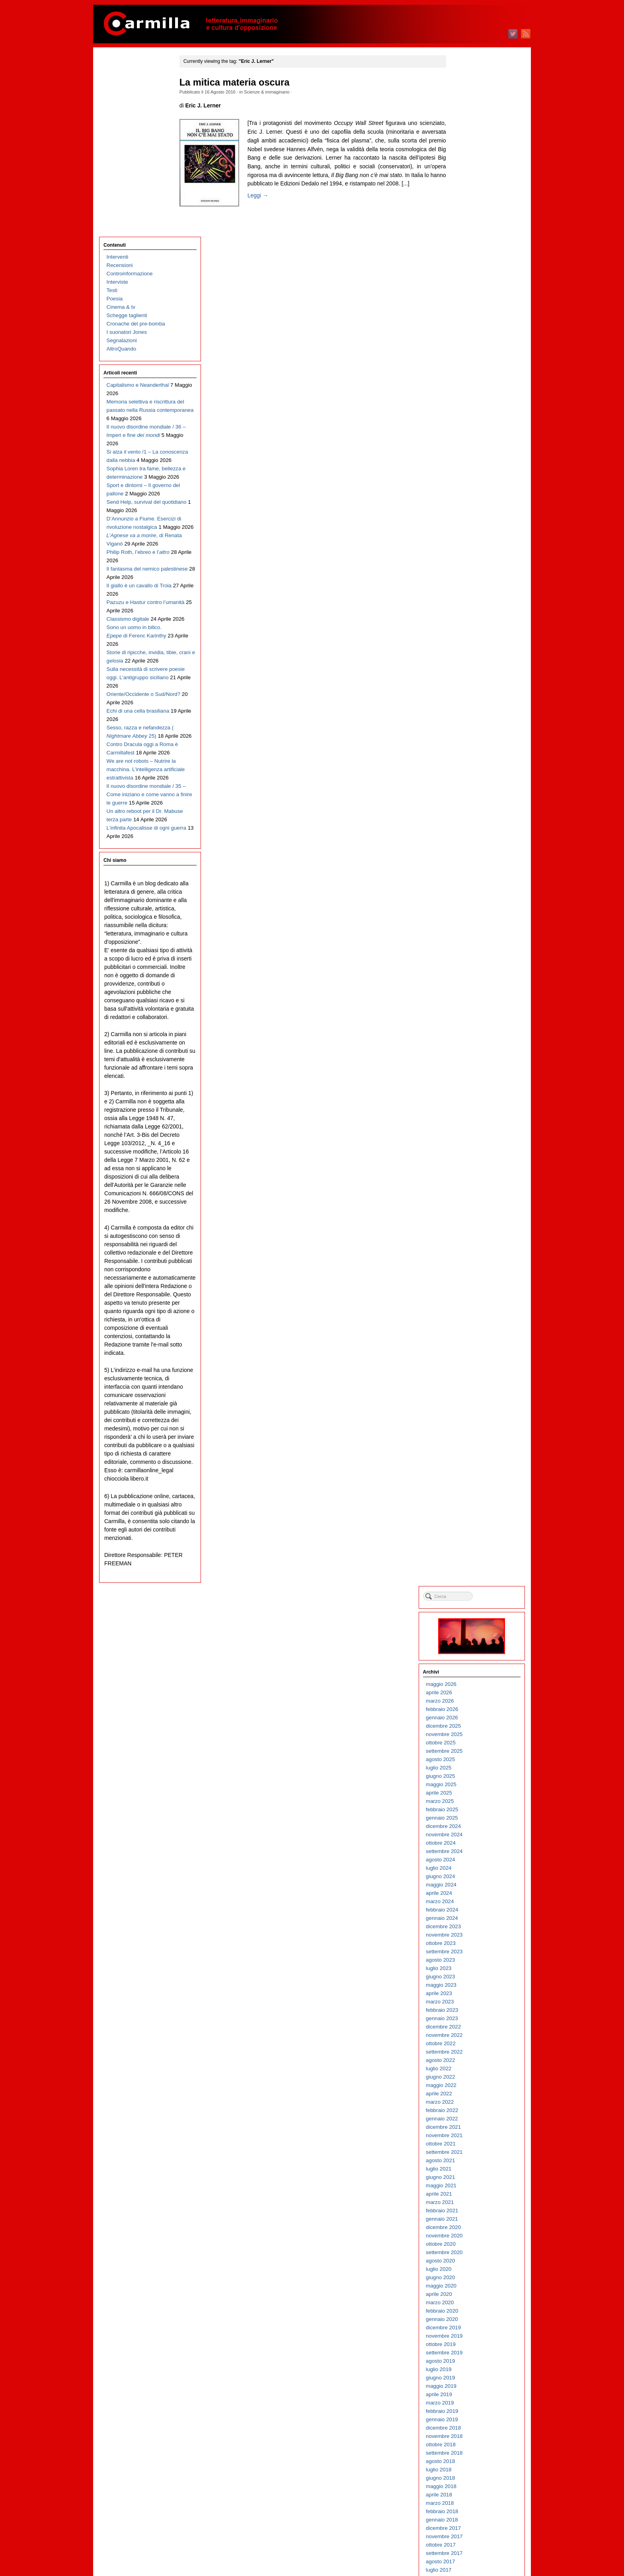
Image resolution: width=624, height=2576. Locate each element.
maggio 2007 (470, 2060)
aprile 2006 (468, 2169)
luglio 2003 (467, 2444)
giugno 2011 (469, 1651)
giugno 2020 (469, 748)
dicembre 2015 (472, 1199)
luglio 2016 (467, 1141)
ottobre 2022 (470, 514)
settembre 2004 (473, 2327)
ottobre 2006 (470, 2119)
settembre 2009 (473, 1826)
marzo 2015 (469, 1275)
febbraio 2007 (471, 2085)
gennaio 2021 (471, 690)
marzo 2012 (469, 1575)
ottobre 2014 (470, 1316)
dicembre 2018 (472, 899)
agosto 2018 (469, 932)
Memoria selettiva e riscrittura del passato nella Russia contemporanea (138, 230)
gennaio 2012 (471, 1592)
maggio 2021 (470, 656)
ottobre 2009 (470, 1818)
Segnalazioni (122, 161)
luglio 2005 (467, 2244)
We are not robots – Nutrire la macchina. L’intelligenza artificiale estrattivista (138, 673)
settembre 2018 (473, 924)
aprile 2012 (468, 1567)
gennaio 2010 (471, 1793)
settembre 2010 (473, 1726)
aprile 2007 (468, 2068)
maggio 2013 (470, 1458)
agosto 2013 (469, 1433)
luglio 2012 (467, 1542)
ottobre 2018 (470, 915)
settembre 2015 (473, 1225)
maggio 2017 (470, 1057)
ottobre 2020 (470, 715)
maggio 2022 (470, 556)
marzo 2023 (469, 472)
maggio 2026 (470, 155)
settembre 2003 (473, 2428)
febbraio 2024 (471, 381)
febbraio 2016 (471, 1183)
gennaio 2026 (471, 188)
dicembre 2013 (472, 1400)
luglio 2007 (467, 2043)
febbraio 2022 (471, 581)
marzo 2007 (469, 2077)
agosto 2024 (469, 330)
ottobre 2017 (470, 1016)
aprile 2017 (468, 1066)
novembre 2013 (473, 1408)
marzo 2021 (469, 673)
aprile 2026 (468, 163)
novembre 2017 (473, 1007)
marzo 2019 (469, 874)
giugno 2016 (469, 1149)
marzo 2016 (469, 1174)
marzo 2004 (469, 2378)
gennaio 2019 (471, 890)
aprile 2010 (468, 1768)
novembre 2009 (473, 1809)
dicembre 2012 (472, 1500)
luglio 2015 (467, 1241)
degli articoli (475, 2539)
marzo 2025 (469, 272)
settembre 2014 (473, 1325)
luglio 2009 (467, 1843)
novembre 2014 (473, 1308)
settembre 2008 (473, 1926)
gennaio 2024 (471, 389)
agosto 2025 (469, 230)
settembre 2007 (473, 2027)
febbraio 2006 (471, 2185)
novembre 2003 (473, 2411)
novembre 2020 (473, 706)
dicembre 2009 (472, 1801)
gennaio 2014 (471, 1392)
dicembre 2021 (472, 598)
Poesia (115, 119)
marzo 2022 (469, 573)
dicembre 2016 (472, 1099)
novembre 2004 (473, 2311)
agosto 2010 (469, 1734)
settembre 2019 (473, 823)
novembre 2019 (473, 807)
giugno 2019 (469, 849)
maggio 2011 (470, 1659)
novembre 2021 (473, 606)
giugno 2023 (469, 447)
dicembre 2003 (472, 2403)
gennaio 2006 (471, 2194)
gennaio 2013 (471, 1492)
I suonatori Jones (127, 153)
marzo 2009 (469, 1876)
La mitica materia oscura (240, 82)
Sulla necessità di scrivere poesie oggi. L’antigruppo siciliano (137, 564)
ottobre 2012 (470, 1517)
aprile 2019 (468, 865)
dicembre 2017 (472, 999)
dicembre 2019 (472, 798)
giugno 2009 (469, 1851)
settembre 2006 (473, 2127)
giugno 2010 (469, 1751)
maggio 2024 (470, 356)
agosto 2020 (469, 732)
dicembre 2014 (472, 1300)
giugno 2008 (469, 1951)
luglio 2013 (467, 1442)
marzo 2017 (469, 1074)
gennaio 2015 (471, 1291)
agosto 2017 (469, 1032)
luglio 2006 (467, 2144)
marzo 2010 (469, 1776)
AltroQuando (121, 169)
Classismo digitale (128, 490)
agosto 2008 (469, 1935)
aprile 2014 (468, 1367)
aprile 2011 (468, 1667)
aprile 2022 (468, 564)
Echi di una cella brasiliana (138, 598)
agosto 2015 (469, 1233)
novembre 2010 (473, 1709)
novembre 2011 (473, 1609)
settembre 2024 (473, 322)
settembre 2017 (473, 1024)
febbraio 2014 (471, 1383)
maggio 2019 (470, 857)
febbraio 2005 (471, 2286)
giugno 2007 (469, 2052)
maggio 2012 (470, 1559)
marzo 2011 (469, 1676)
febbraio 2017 (471, 1082)
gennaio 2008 (471, 1993)
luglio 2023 (467, 439)
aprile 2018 (468, 965)
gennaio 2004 (471, 2394)
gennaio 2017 (471, 1091)
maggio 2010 (470, 1759)
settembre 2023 (473, 422)
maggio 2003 (470, 2461)
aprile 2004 (468, 2369)
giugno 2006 (469, 2152)
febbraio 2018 (471, 982)
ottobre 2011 (470, 1617)
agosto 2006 (469, 2135)
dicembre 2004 (472, 2302)
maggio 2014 (470, 1358)
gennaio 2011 (471, 1692)
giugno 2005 (469, 2252)
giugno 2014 (469, 1350)
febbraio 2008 (471, 1985)
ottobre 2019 (470, 815)
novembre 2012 (473, 1509)
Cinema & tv (121, 128)
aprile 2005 (468, 2269)
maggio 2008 (470, 1960)
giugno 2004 (469, 2353)
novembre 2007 (473, 2010)
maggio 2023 (470, 456)
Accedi (463, 2531)
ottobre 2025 (470, 213)
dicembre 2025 (472, 197)
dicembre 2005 (472, 2202)
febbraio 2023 (471, 481)
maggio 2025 (470, 255)
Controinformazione (130, 94)
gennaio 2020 (471, 790)
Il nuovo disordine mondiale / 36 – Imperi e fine (139, 264)
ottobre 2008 (470, 1918)
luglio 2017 (467, 1041)
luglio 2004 (467, 2344)
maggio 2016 (470, 1158)
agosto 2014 (469, 1333)
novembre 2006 (473, 2110)
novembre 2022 (473, 506)
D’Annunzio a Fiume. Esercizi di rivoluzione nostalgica (132, 381)
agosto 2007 (469, 2035)
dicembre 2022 (472, 498)
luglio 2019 (467, 840)
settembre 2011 (473, 1626)
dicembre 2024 (472, 297)
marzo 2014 (469, 1375)
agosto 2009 (469, 1834)
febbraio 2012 (471, 1584)
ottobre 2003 (470, 2419)
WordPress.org (472, 2556)
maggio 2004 (470, 2361)
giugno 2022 (469, 548)
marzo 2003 (469, 2478)
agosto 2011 (469, 1634)
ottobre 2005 (470, 2219)
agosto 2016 (469, 1133)
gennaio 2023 (471, 489)
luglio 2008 (467, 1943)
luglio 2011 (467, 1642)
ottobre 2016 (470, 1116)
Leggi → (263, 204)
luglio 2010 (467, 1743)
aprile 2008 (468, 1968)
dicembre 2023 (472, 397)
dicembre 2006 (472, 2102)
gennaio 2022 (471, 589)
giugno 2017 (469, 1049)
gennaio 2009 (471, 1893)
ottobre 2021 (470, 615)
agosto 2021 (469, 631)
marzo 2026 (469, 172)
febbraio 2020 (471, 782)
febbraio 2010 (471, 1784)
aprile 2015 (468, 1266)
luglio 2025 (467, 239)
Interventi (118, 77)
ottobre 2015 (470, 1216)
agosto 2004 (469, 2336)
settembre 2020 (473, 723)
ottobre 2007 (470, 2018)
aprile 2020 (468, 765)
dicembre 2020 (472, 698)
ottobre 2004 (470, 2319)
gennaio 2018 (471, 991)
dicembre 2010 (472, 1701)
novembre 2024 (473, 305)
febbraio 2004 (471, 2386)
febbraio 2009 (471, 1885)
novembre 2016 (473, 1108)
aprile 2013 (468, 1467)
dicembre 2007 (472, 2002)
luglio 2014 (467, 1342)
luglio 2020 (467, 740)
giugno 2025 (469, 247)
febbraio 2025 (471, 280)
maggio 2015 (470, 1258)
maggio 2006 (470, 2160)
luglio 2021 (467, 640)
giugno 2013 (469, 1450)
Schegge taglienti (127, 136)
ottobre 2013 (470, 1417)
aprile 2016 (468, 1166)
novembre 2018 (473, 907)
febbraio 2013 (471, 1484)
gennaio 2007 (471, 2094)
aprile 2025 (468, 264)
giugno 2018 (469, 949)
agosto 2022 (469, 531)
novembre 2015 (473, 1208)
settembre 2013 (473, 1425)
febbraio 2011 (471, 1684)
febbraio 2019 (471, 882)
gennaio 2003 (471, 2495)
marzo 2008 (469, 1977)
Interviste (117, 102)
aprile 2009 (468, 1868)
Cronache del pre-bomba (136, 144)
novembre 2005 (473, 2211)
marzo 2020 (469, 773)
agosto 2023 (469, 431)
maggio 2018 (470, 957)
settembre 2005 (473, 2227)
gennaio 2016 (471, 1191)
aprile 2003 (468, 2470)
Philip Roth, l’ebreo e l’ (138, 423)
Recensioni (120, 86)
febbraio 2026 (471, 180)
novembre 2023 (473, 406)
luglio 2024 (467, 339)
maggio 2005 (470, 2261)
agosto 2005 (469, 2236)
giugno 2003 (469, 2453)
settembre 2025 (473, 222)
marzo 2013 (469, 1475)
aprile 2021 (468, 665)
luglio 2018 (467, 940)
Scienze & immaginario (271, 92)
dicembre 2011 (472, 1601)
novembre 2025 (473, 205)
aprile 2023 (468, 464)
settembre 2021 (473, 623)
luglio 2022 (467, 539)
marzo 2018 (469, 974)
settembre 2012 (473, 1525)
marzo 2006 (469, 2177)
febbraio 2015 (471, 1283)
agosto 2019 (469, 832)
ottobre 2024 (470, 314)
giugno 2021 (469, 648)
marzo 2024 (469, 372)
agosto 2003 (469, 2436)
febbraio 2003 (471, 2486)
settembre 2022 (473, 523)
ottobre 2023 (470, 414)
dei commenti (477, 2548)
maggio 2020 (470, 757)
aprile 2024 (468, 364)
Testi (112, 111)
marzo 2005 (469, 2277)
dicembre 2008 (472, 1901)
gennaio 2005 (471, 2294)
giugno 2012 (469, 1550)
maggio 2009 (470, 1860)
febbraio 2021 (471, 681)
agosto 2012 (469, 1534)
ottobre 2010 (470, 1718)
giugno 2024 (469, 347)
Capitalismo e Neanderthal (138, 205)
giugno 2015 (469, 1250)
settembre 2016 (473, 1124)
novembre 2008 (473, 1910)
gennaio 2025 (471, 289)
